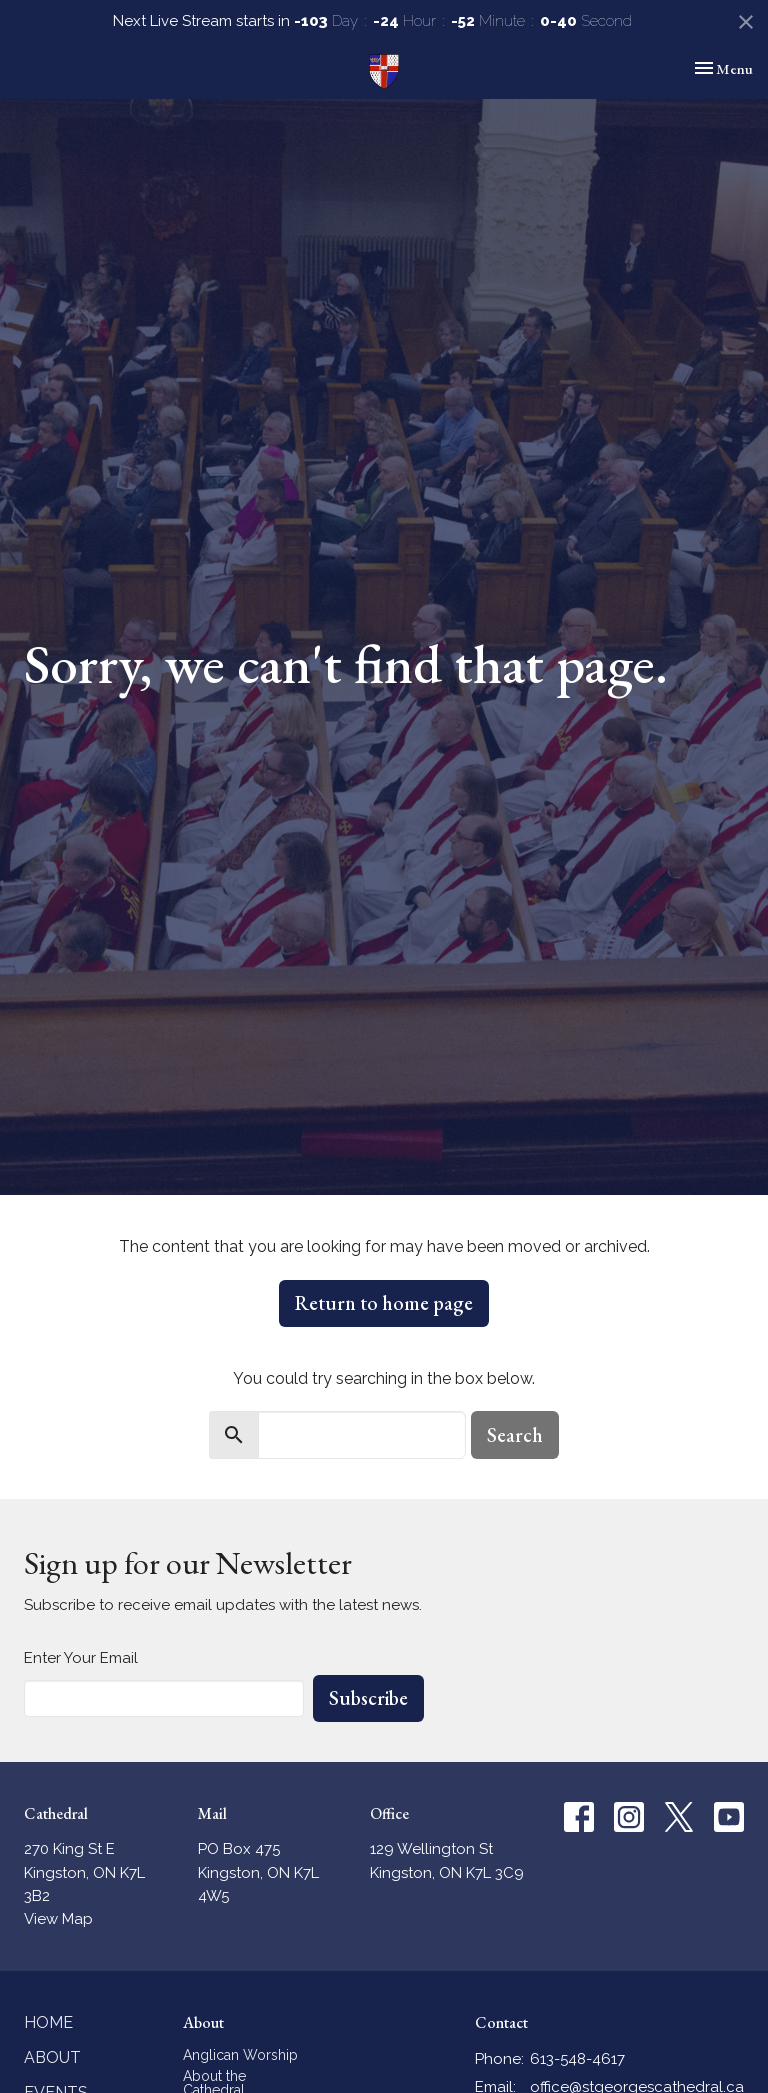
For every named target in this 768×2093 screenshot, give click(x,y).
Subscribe (368, 1698)
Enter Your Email (81, 1658)
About (52, 2057)
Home (48, 2022)
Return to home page (384, 1303)
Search (515, 1435)
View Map (58, 1919)
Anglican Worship (240, 2055)
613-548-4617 (577, 2059)
